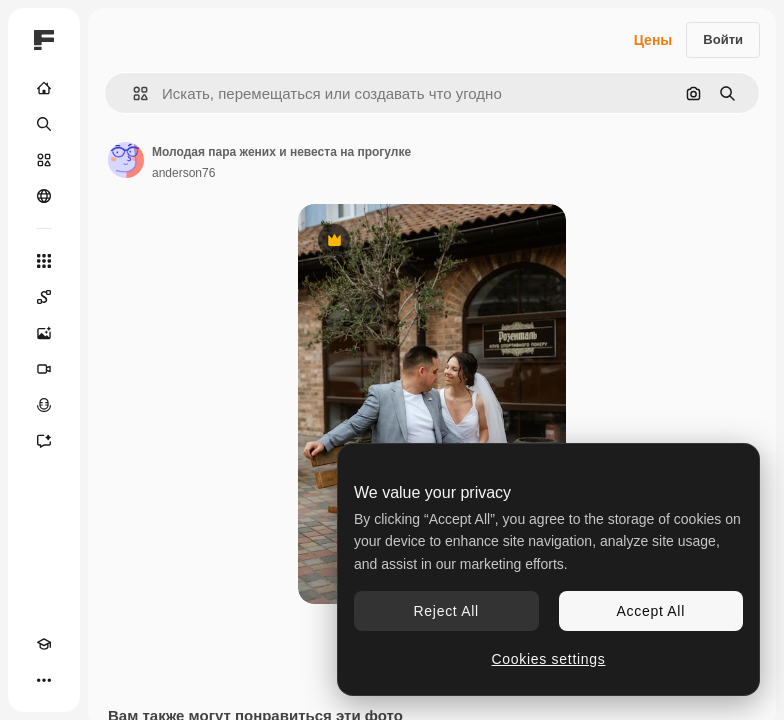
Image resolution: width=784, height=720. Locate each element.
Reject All (446, 611)
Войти (723, 39)
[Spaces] (44, 297)
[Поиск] (44, 124)
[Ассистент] (44, 441)
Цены (653, 40)
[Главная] (44, 88)
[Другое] (44, 680)
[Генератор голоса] (44, 405)
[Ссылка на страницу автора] (126, 160)
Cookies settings (549, 659)
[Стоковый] (44, 160)
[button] (132, 93)
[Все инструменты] (44, 261)
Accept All (651, 611)
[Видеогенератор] (44, 369)
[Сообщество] (44, 196)
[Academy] (44, 644)
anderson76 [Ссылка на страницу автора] (183, 173)
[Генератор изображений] (44, 333)
